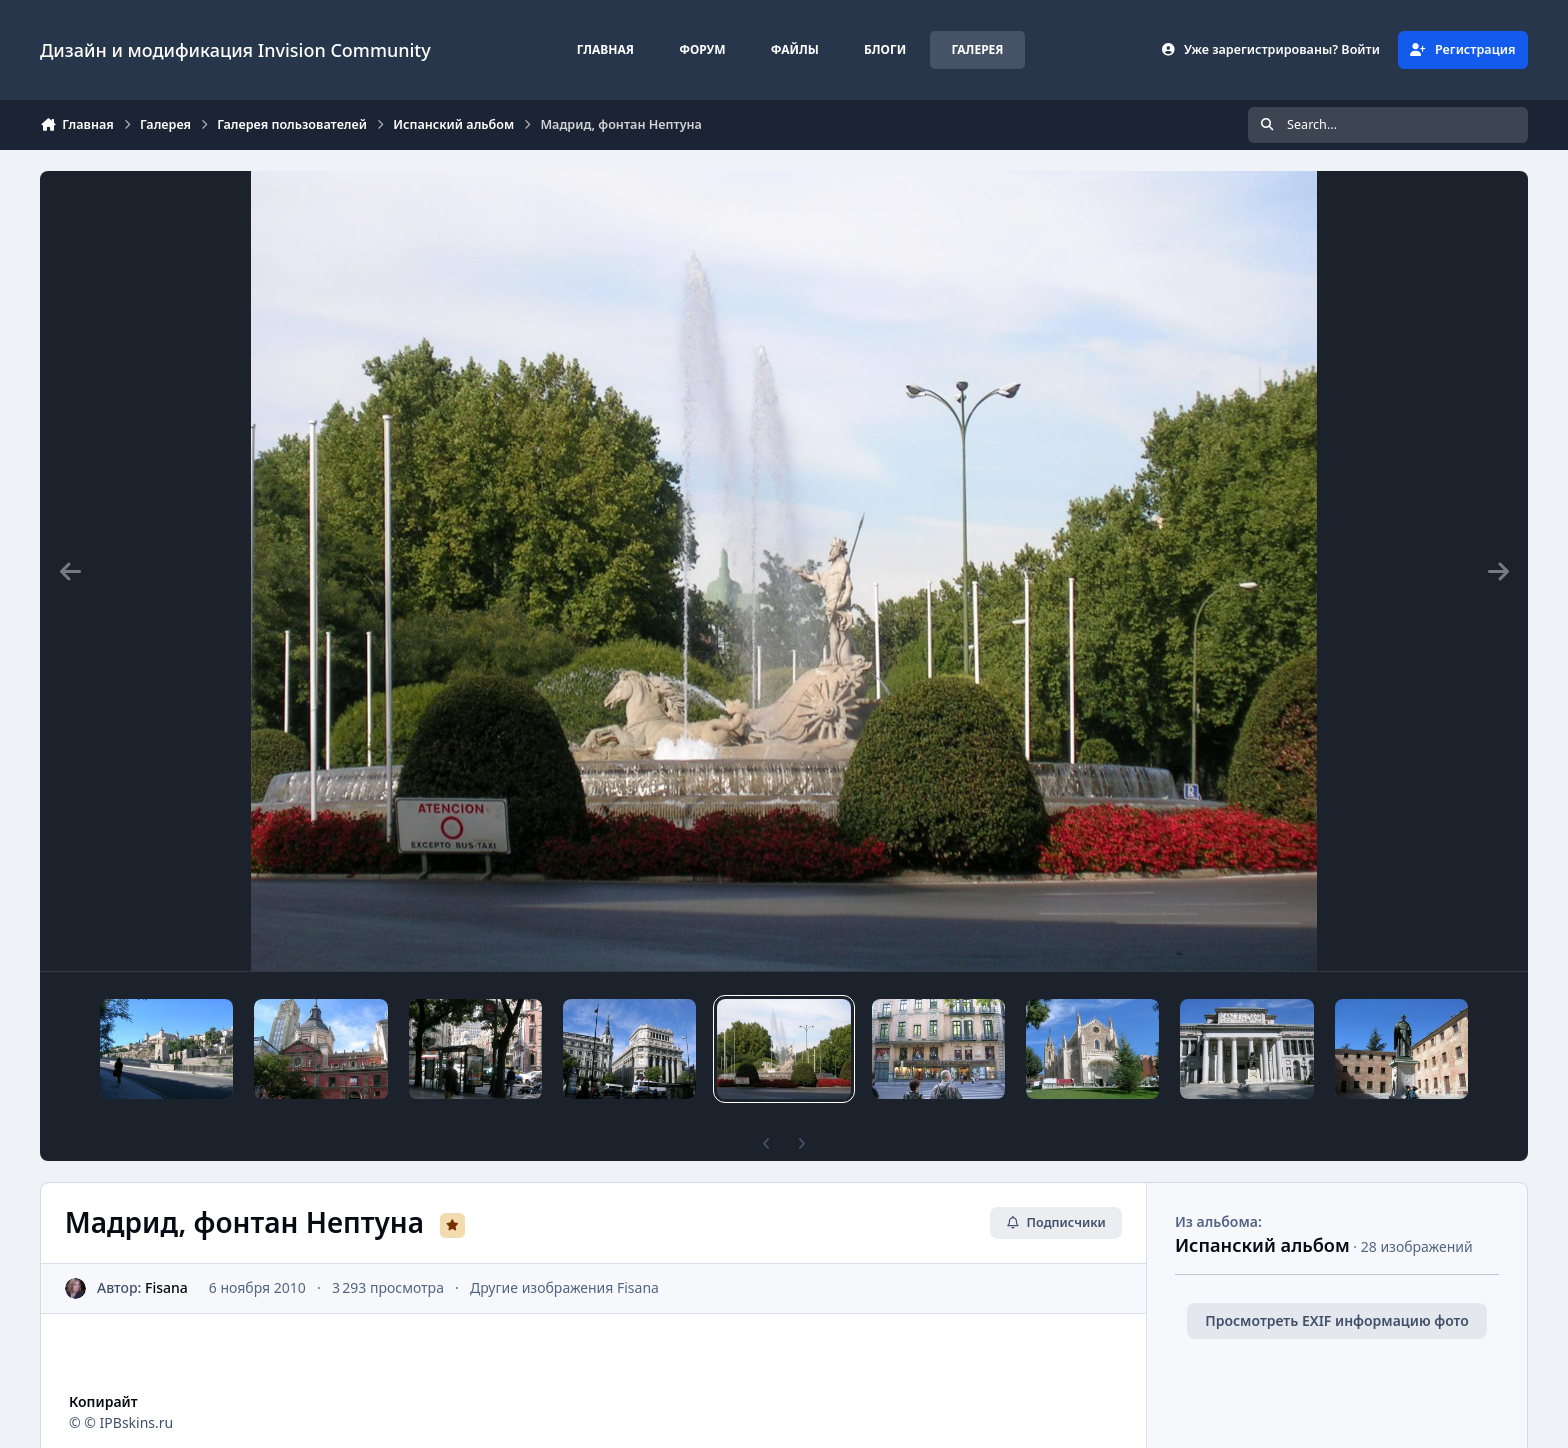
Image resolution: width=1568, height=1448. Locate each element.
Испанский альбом (1262, 1245)
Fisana (166, 1287)
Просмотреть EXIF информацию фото (1337, 1320)
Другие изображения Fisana (564, 1287)
